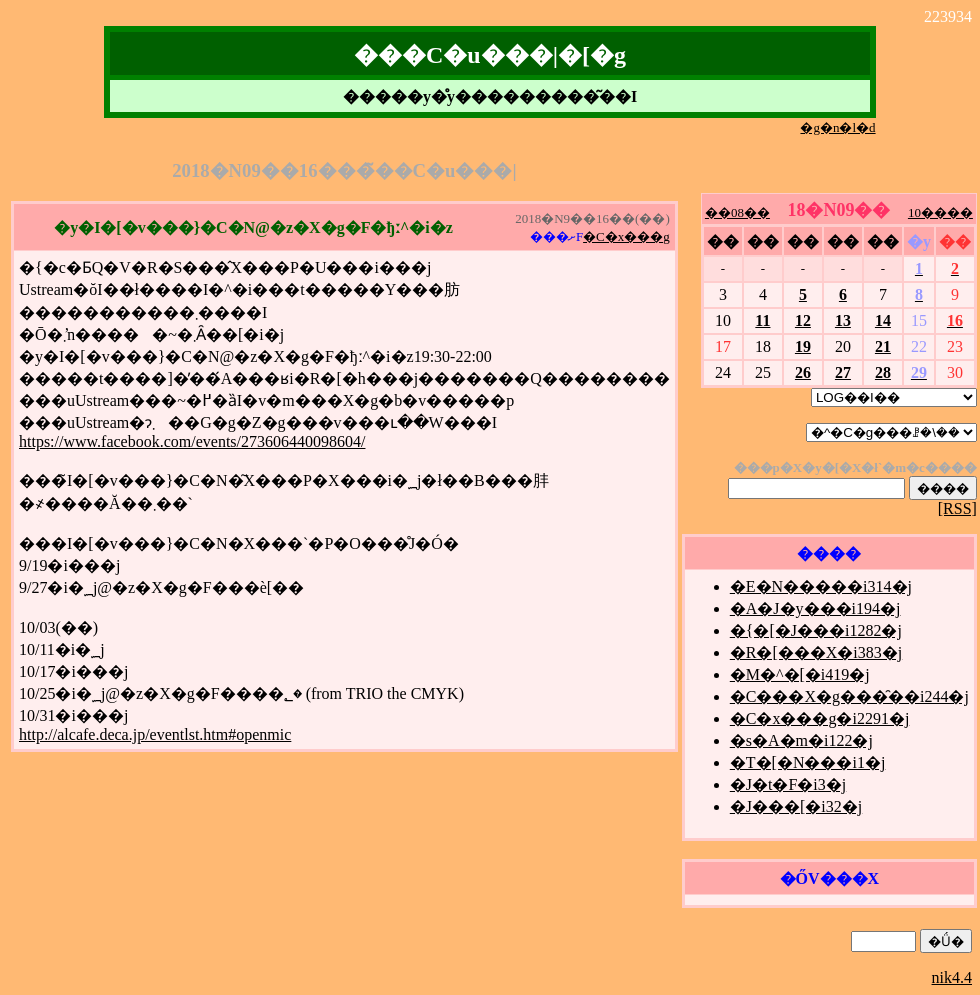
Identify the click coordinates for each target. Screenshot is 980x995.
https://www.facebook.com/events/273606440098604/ (192, 441)
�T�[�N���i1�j (808, 762)
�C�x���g (626, 236)
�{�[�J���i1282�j (816, 630)
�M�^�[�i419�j (800, 674)
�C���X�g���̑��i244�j (849, 696)
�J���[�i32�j (796, 806)
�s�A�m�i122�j (801, 740)
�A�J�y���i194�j (815, 608)
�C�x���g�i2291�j (820, 718)
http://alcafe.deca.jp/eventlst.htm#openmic (155, 734)
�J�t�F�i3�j (788, 784)
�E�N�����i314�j (821, 586)
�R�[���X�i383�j (816, 652)
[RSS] (957, 508)
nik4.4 (952, 977)
